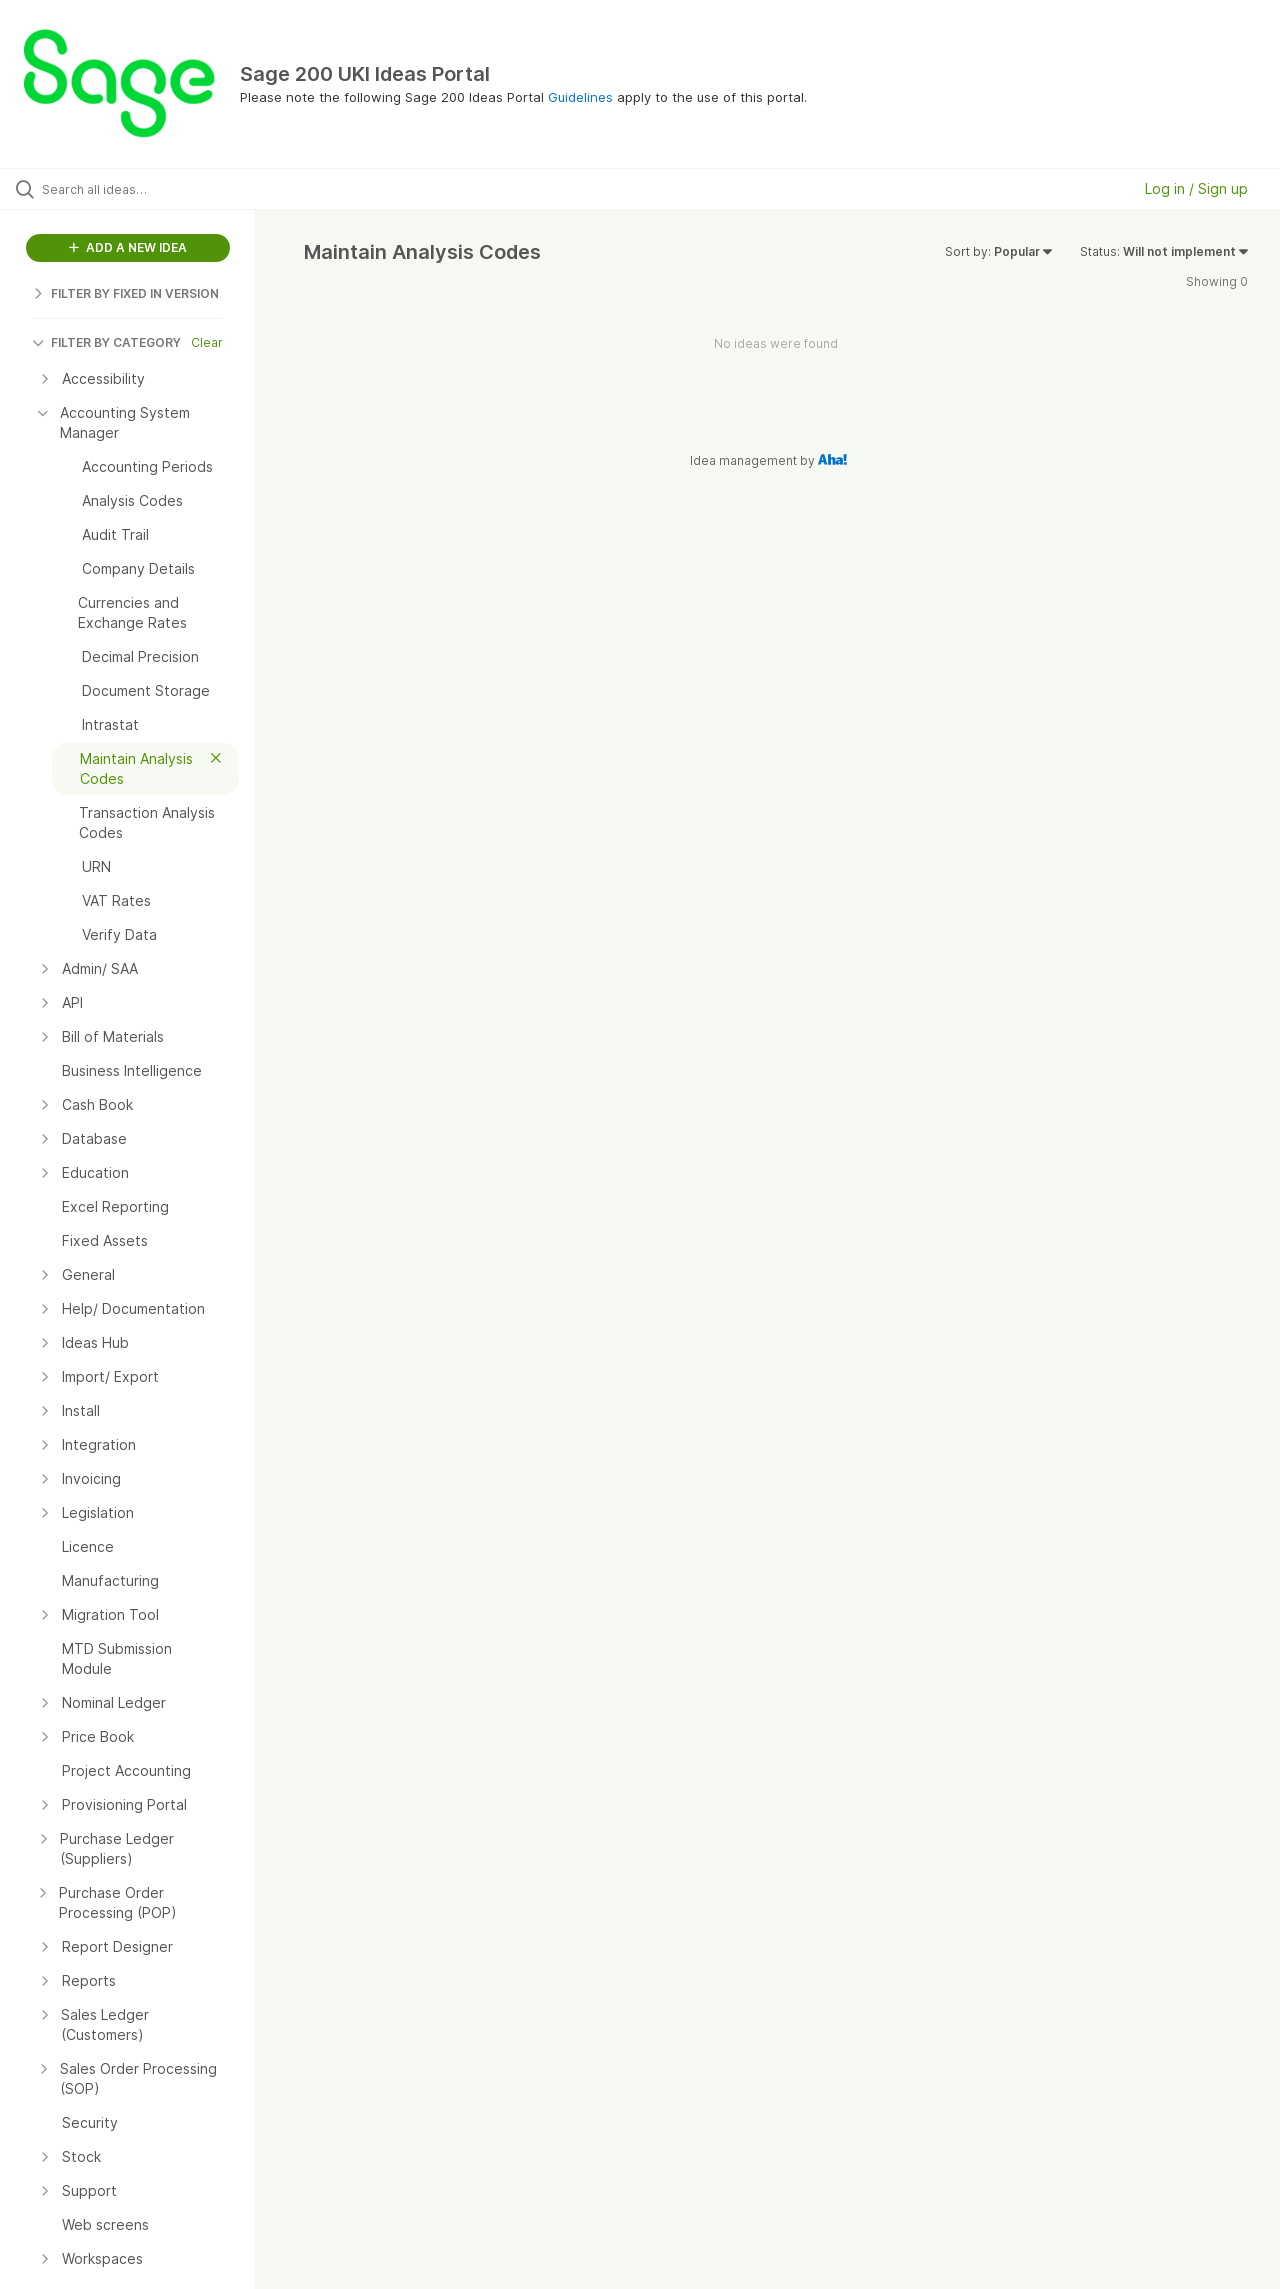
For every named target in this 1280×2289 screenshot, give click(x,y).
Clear (207, 342)
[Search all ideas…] (153, 189)
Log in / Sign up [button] (1196, 188)
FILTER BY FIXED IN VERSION (125, 293)
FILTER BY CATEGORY (106, 342)
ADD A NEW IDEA (128, 247)
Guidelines (580, 97)
